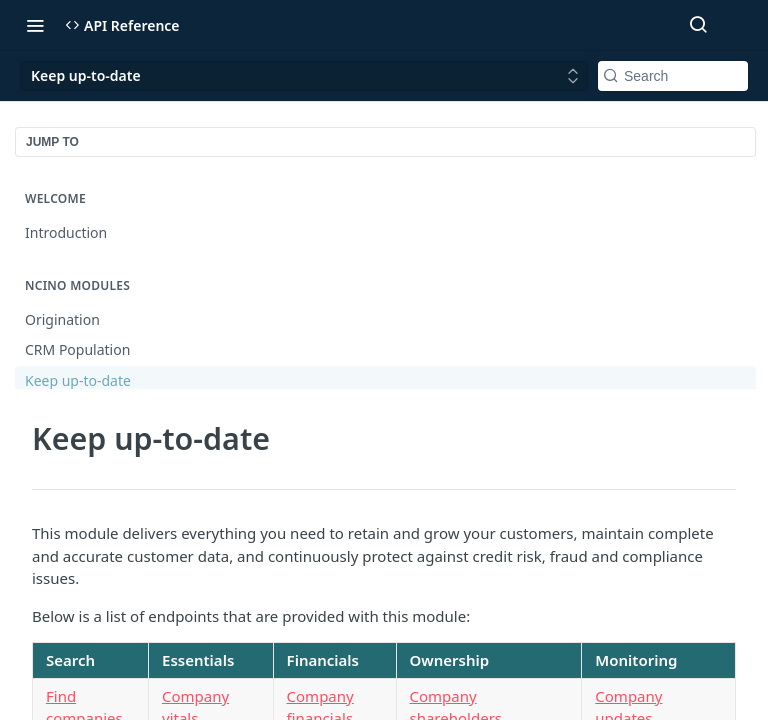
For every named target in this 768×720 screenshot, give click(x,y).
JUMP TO (52, 142)
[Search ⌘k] (698, 25)
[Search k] (673, 76)
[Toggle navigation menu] (35, 25)
